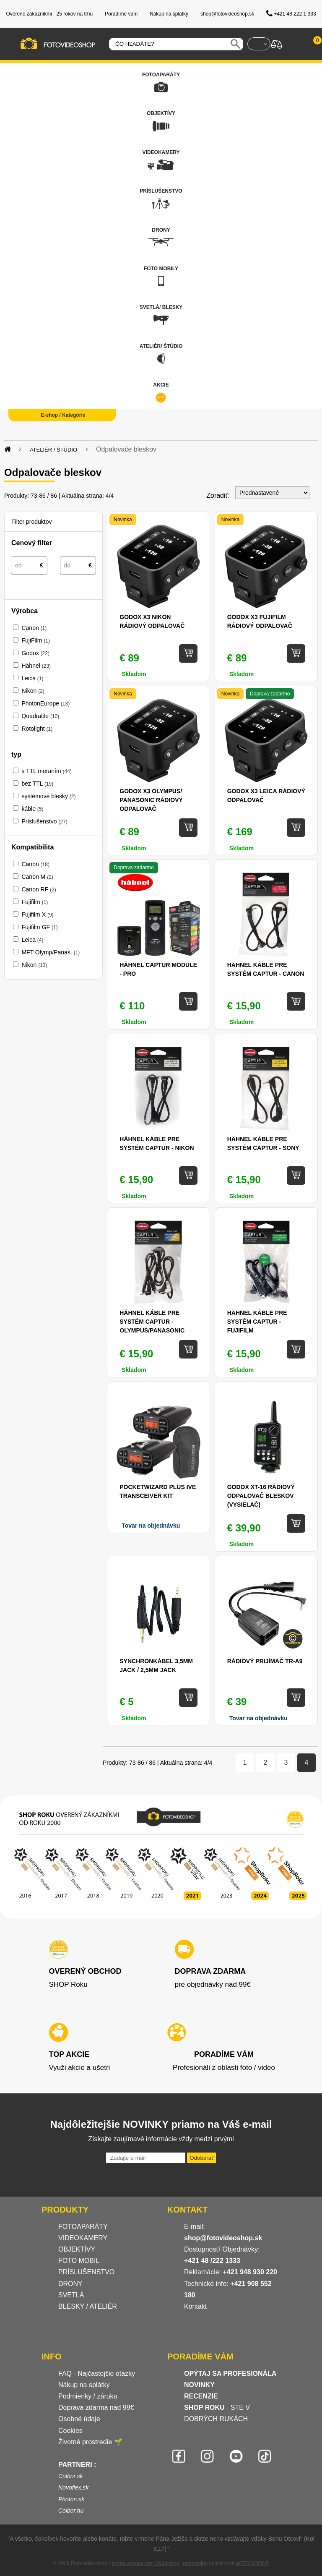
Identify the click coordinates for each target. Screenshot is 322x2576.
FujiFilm (35, 640)
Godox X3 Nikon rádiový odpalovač (151, 621)
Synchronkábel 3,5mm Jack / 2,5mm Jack (156, 1665)
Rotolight (36, 728)
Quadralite (40, 716)
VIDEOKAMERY (82, 2238)
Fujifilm (34, 902)
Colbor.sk (70, 2476)
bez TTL (37, 783)
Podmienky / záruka (87, 2396)
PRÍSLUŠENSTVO (86, 2272)
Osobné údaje (79, 2418)
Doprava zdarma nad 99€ (96, 2407)
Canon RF (38, 889)
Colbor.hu (70, 2510)
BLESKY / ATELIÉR (87, 2306)
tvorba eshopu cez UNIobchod (145, 2563)
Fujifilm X (37, 914)
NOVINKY (199, 2384)
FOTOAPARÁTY (83, 2226)
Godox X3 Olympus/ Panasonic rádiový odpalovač (151, 800)
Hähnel (36, 665)
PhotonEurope (45, 703)
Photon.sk (71, 2499)
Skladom (134, 1022)
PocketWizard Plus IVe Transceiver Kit (157, 1491)
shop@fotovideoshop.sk (223, 2238)
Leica (32, 678)
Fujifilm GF (39, 927)
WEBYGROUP (252, 2563)
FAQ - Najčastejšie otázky (96, 2373)
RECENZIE (201, 2396)
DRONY (70, 2283)
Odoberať (201, 2158)
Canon (34, 627)
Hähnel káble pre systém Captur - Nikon (156, 1143)
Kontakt (195, 2306)
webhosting (195, 2563)
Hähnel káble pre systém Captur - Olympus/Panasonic (151, 1321)
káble (32, 808)
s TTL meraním (46, 771)
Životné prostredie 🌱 (90, 2441)
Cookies (70, 2430)
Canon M (37, 876)
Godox (35, 653)
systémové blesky (48, 796)
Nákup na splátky (84, 2384)
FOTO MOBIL (78, 2260)
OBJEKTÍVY (76, 2249)
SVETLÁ (72, 2295)
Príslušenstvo (44, 821)
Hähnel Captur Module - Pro (158, 969)
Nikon (32, 690)
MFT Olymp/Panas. (50, 952)
